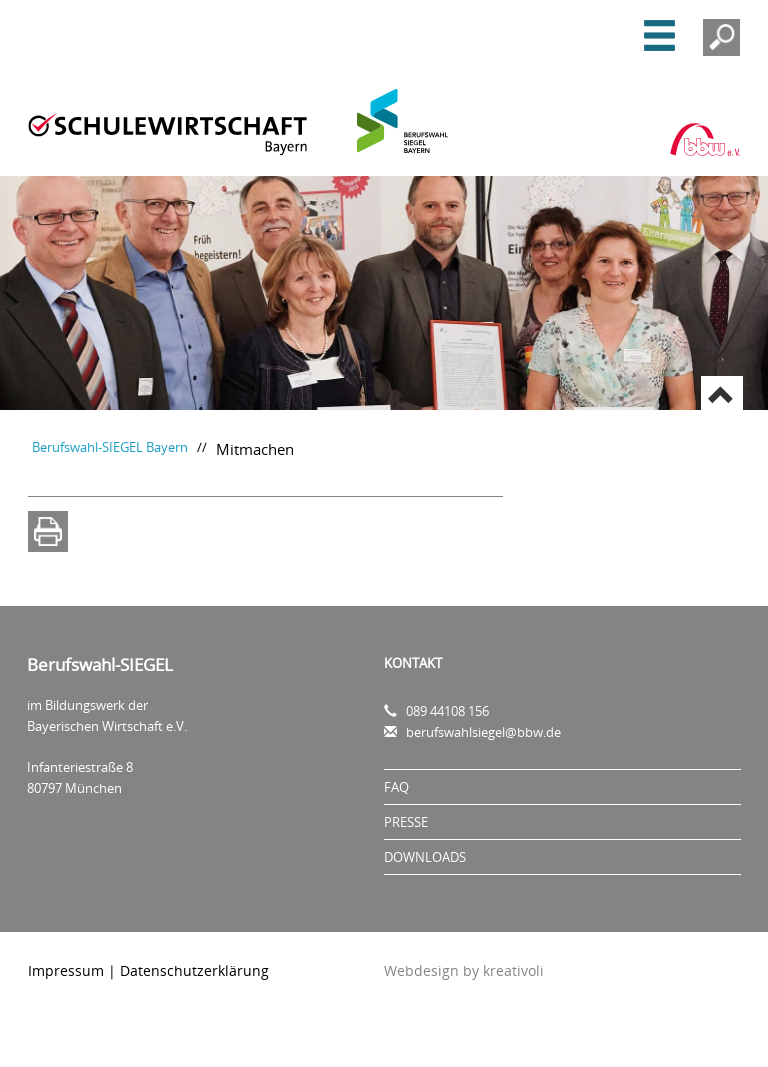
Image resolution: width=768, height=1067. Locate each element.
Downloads (425, 857)
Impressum (66, 970)
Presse (406, 822)
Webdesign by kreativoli (464, 970)
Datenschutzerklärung (194, 970)
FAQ (396, 787)
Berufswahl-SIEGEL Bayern (110, 447)
